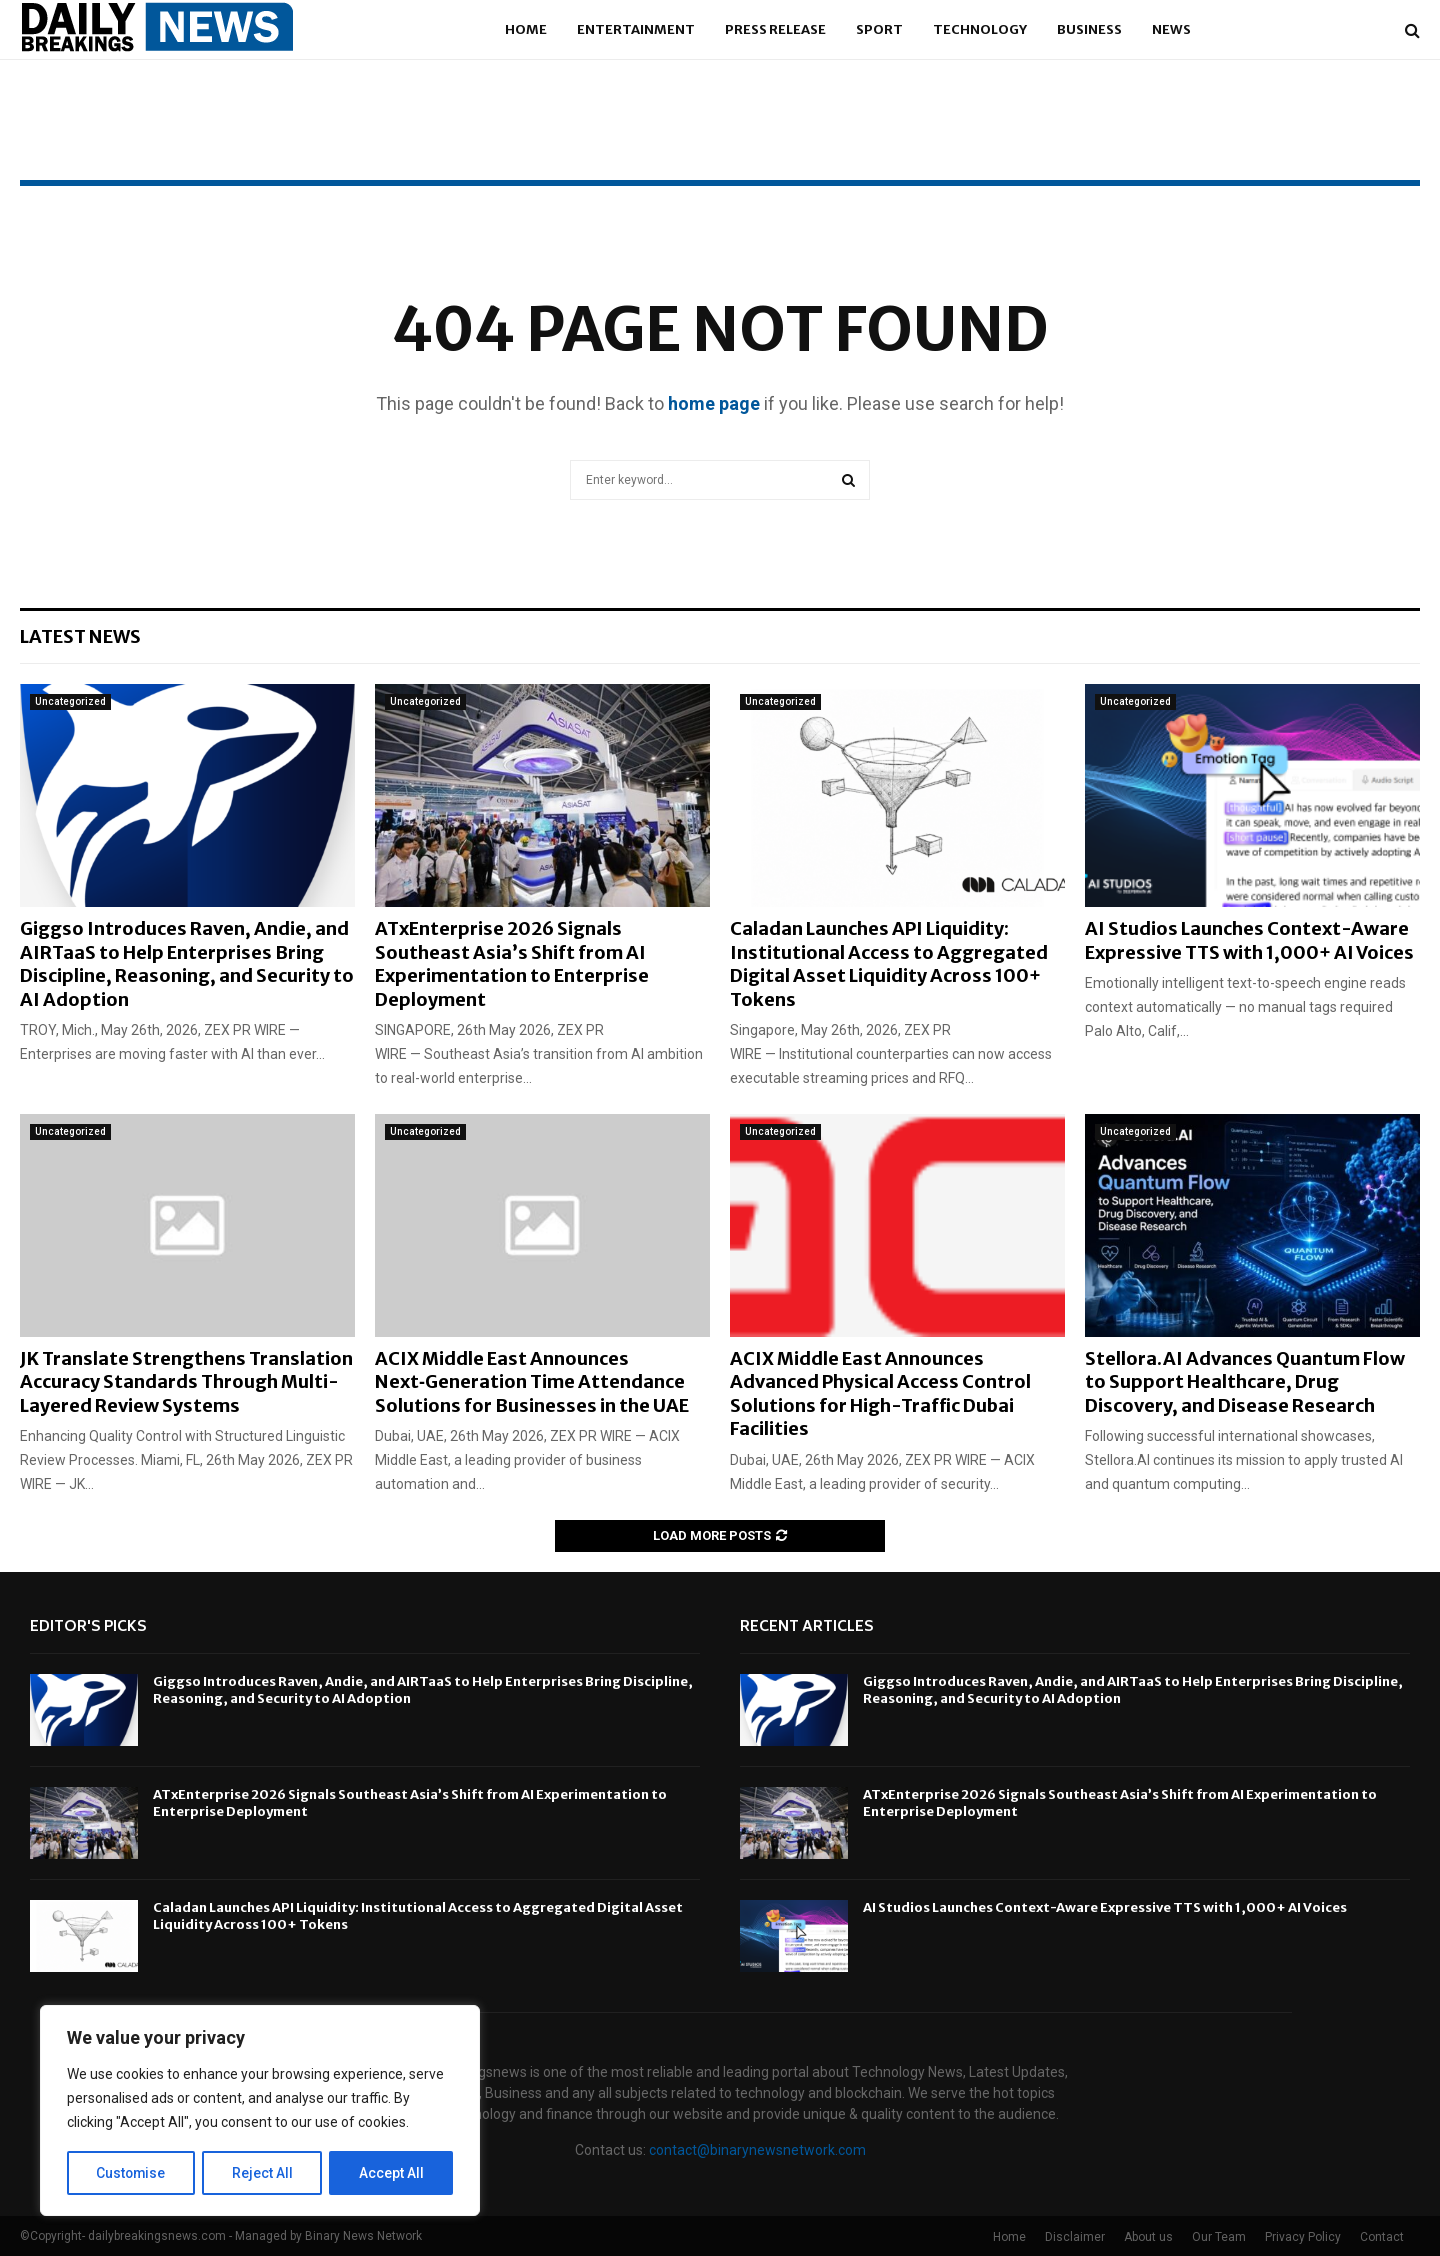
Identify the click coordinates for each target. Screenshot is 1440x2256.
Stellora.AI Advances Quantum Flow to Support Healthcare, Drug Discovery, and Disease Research (1245, 1382)
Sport (879, 29)
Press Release (775, 29)
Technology (980, 29)
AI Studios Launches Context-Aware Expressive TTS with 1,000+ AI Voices (1249, 940)
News (1171, 29)
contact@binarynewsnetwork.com (757, 2150)
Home (526, 29)
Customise (131, 2173)
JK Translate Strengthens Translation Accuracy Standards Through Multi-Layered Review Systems (186, 1382)
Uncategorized (70, 701)
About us (1148, 2237)
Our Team (1219, 2237)
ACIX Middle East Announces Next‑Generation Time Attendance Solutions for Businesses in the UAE (532, 1382)
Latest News (80, 636)
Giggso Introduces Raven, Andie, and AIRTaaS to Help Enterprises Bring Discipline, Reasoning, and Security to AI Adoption (187, 963)
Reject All (263, 2173)
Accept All (391, 2173)
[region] (260, 2111)
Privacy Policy (1303, 2237)
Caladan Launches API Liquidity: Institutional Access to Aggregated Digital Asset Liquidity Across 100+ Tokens (889, 963)
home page (714, 403)
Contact (1382, 2237)
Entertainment (636, 29)
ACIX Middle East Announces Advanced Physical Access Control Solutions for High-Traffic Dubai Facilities (880, 1393)
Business (1089, 29)
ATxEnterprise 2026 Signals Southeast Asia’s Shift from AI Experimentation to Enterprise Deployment (512, 963)
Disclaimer (1075, 2237)
